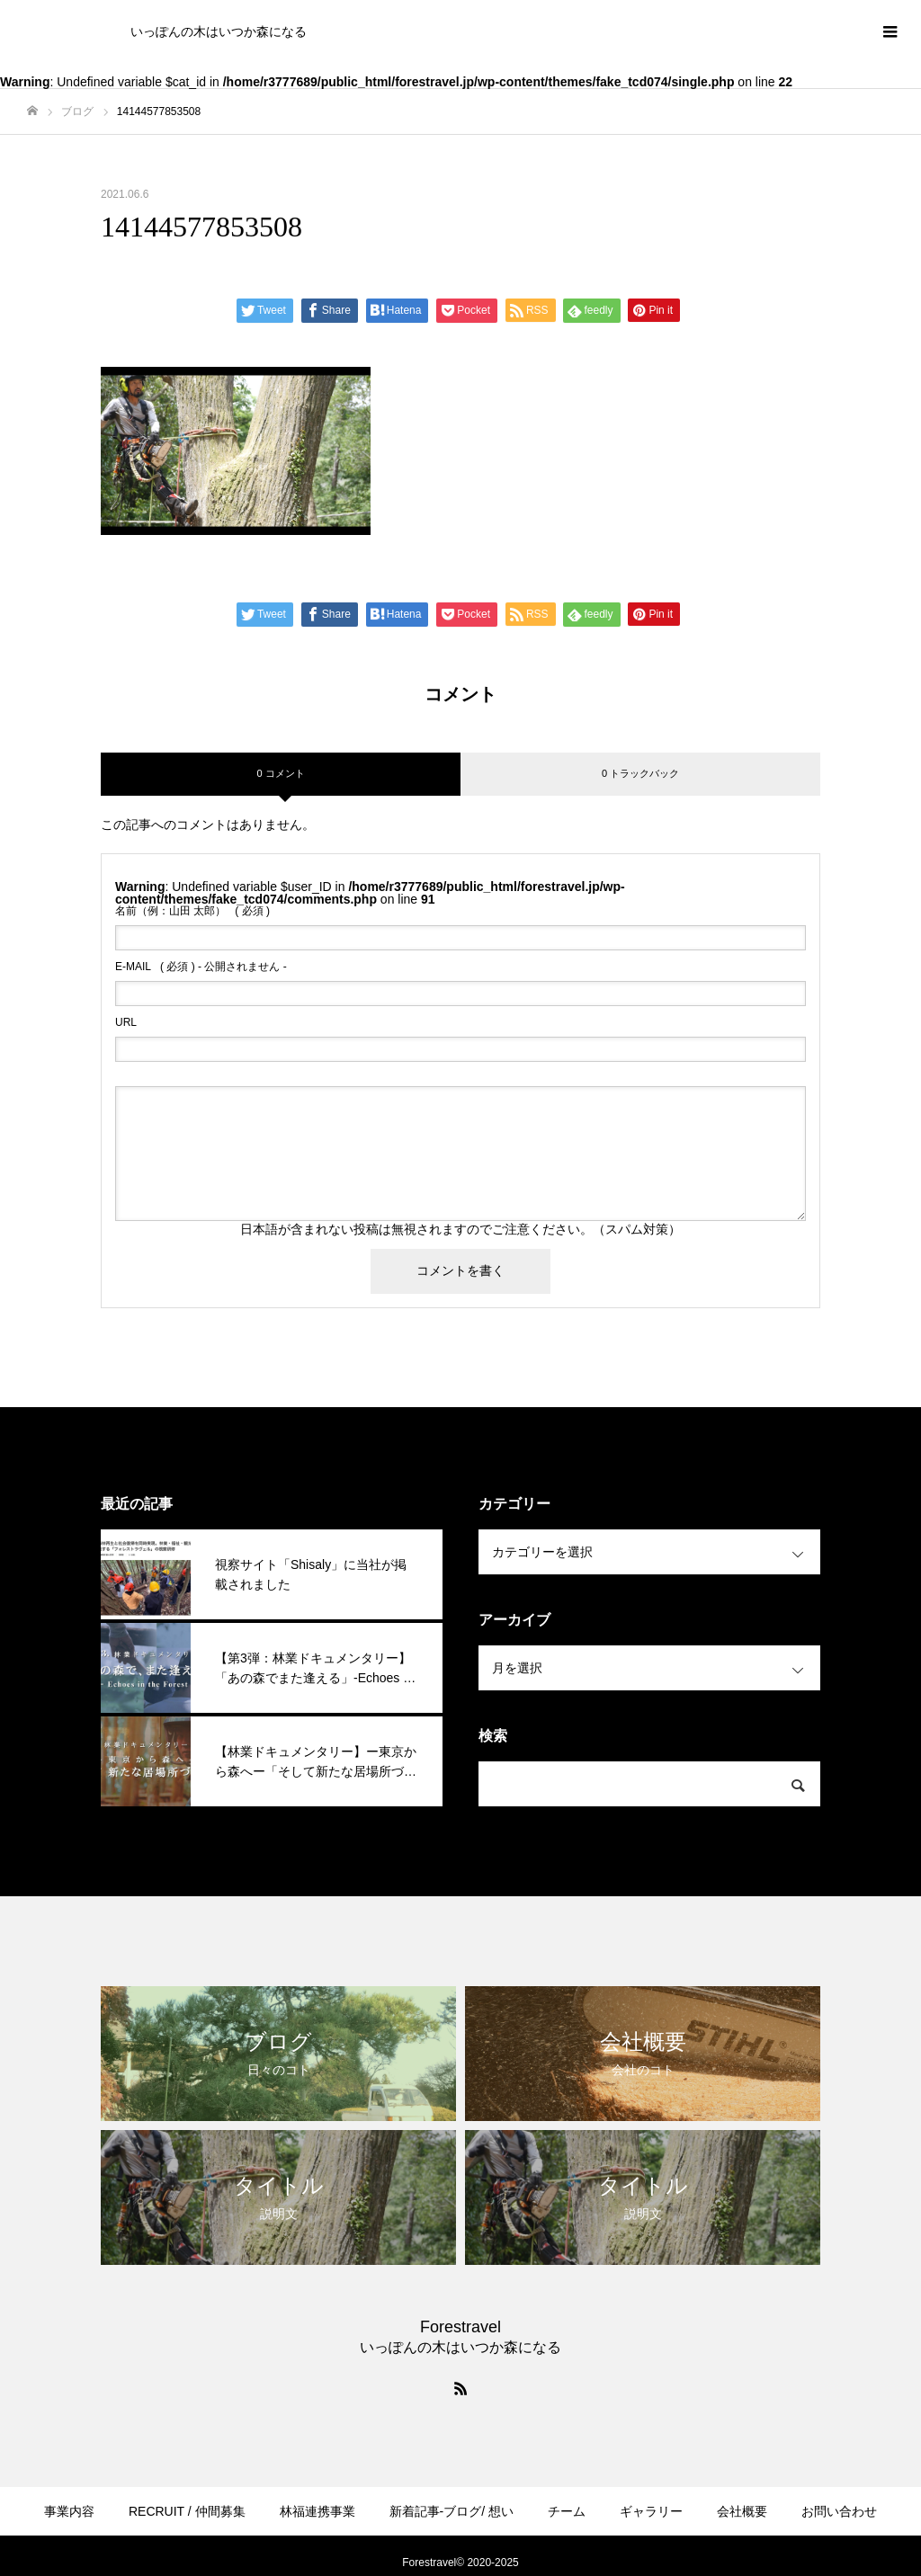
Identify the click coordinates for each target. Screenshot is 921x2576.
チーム (567, 2511)
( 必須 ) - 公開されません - (201, 966)
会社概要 (742, 2511)
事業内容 (69, 2511)
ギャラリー (651, 2511)
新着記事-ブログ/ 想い (451, 2511)
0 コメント (280, 773)
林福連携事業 (317, 2511)
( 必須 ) (192, 910)
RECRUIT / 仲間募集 (187, 2511)
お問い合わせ (839, 2511)
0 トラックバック (640, 773)
